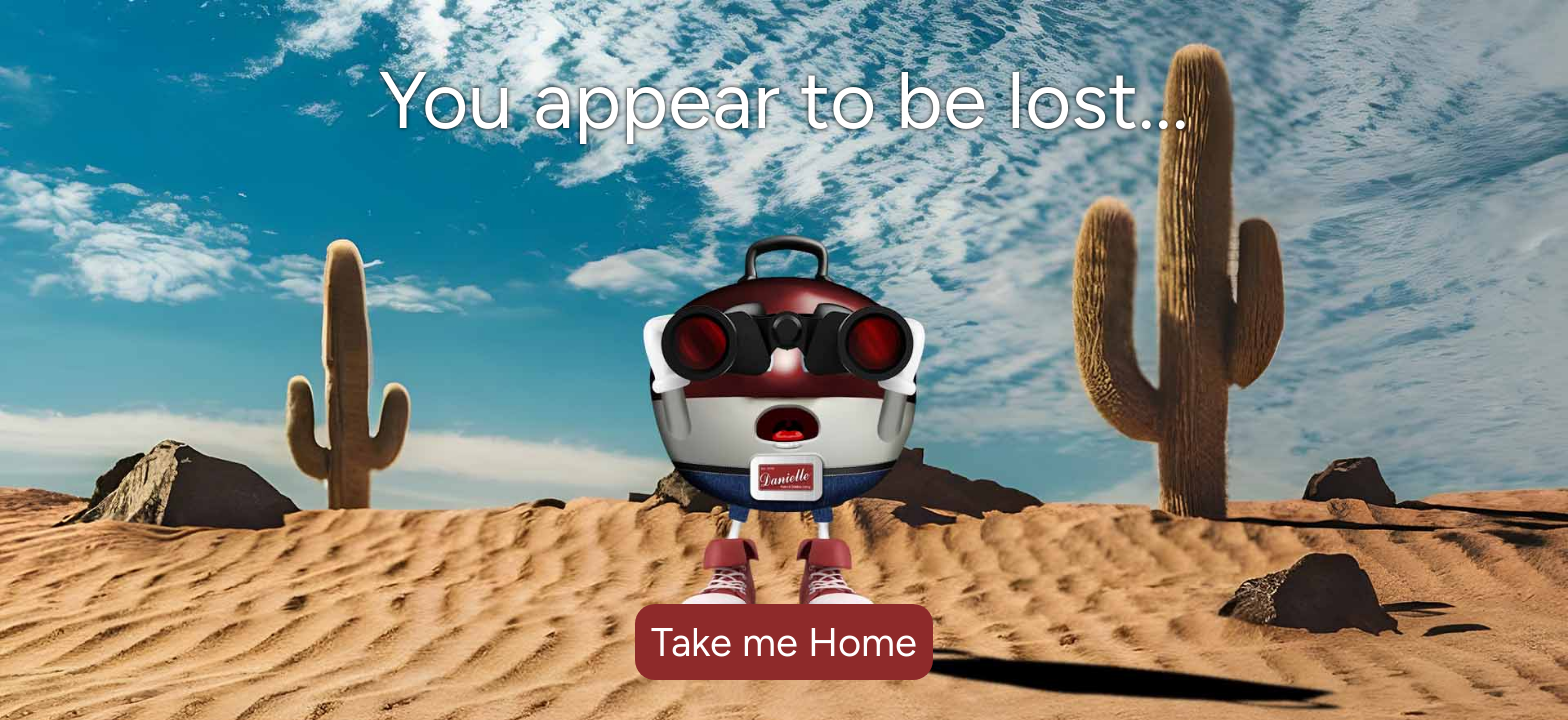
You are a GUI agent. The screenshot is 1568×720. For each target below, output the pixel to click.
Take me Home (784, 642)
